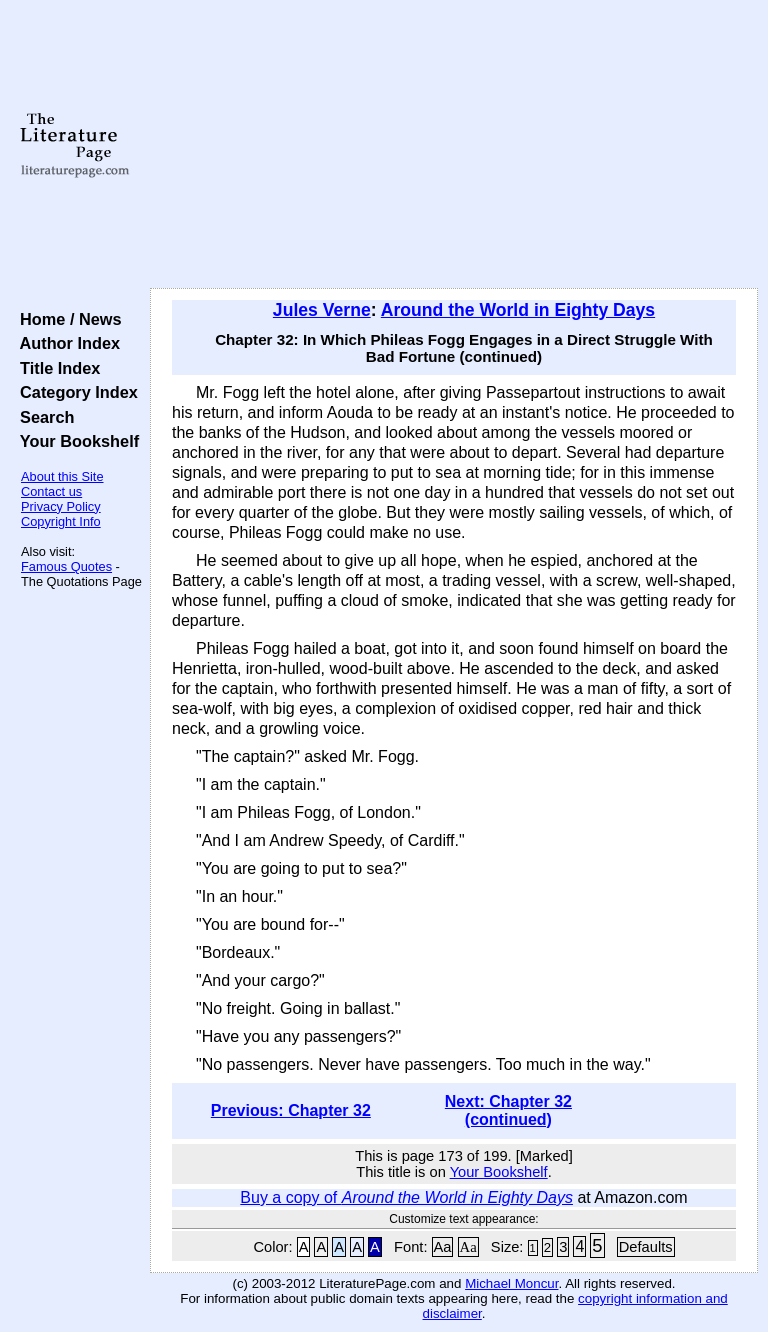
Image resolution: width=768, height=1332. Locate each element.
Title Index (55, 368)
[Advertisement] (454, 145)
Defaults (646, 1247)
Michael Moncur (511, 1283)
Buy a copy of (406, 1197)
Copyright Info (61, 521)
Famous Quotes (66, 566)
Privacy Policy (61, 506)
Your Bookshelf (75, 441)
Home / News (66, 319)
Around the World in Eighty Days (518, 310)
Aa (443, 1247)
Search (42, 417)
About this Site (62, 476)
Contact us (51, 491)
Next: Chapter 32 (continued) (508, 1110)
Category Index (74, 392)
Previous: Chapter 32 (291, 1110)
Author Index (65, 343)
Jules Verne (322, 310)
